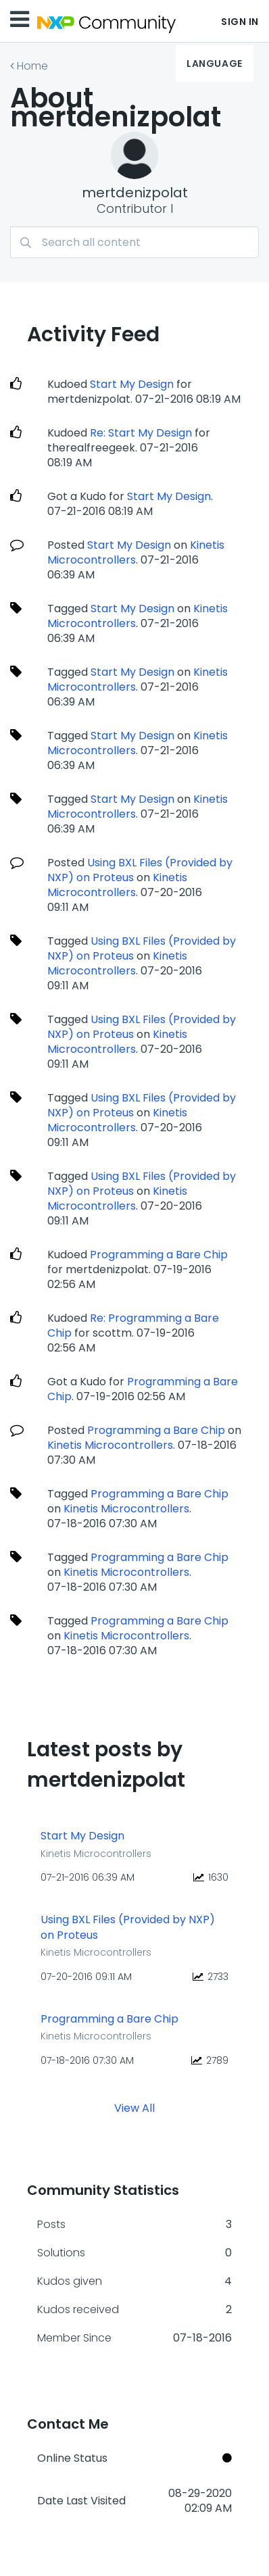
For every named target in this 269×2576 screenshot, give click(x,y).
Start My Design (132, 384)
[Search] (134, 242)
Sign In (240, 21)
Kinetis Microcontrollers (117, 885)
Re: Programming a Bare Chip (133, 1325)
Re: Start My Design (141, 433)
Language (214, 63)
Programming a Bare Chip (159, 1254)
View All (134, 2108)
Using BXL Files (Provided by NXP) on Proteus (140, 870)
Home (32, 66)
